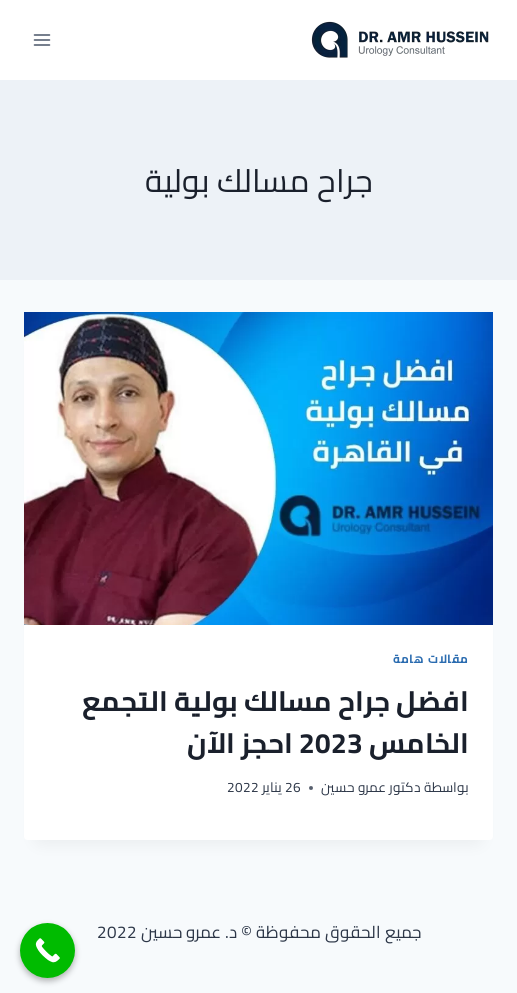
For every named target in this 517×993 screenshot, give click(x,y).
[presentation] (258, 468)
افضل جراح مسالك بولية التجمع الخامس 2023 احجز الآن (275, 722)
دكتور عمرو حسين (371, 787)
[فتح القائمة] (42, 39)
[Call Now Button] (47, 950)
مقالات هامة (431, 658)
